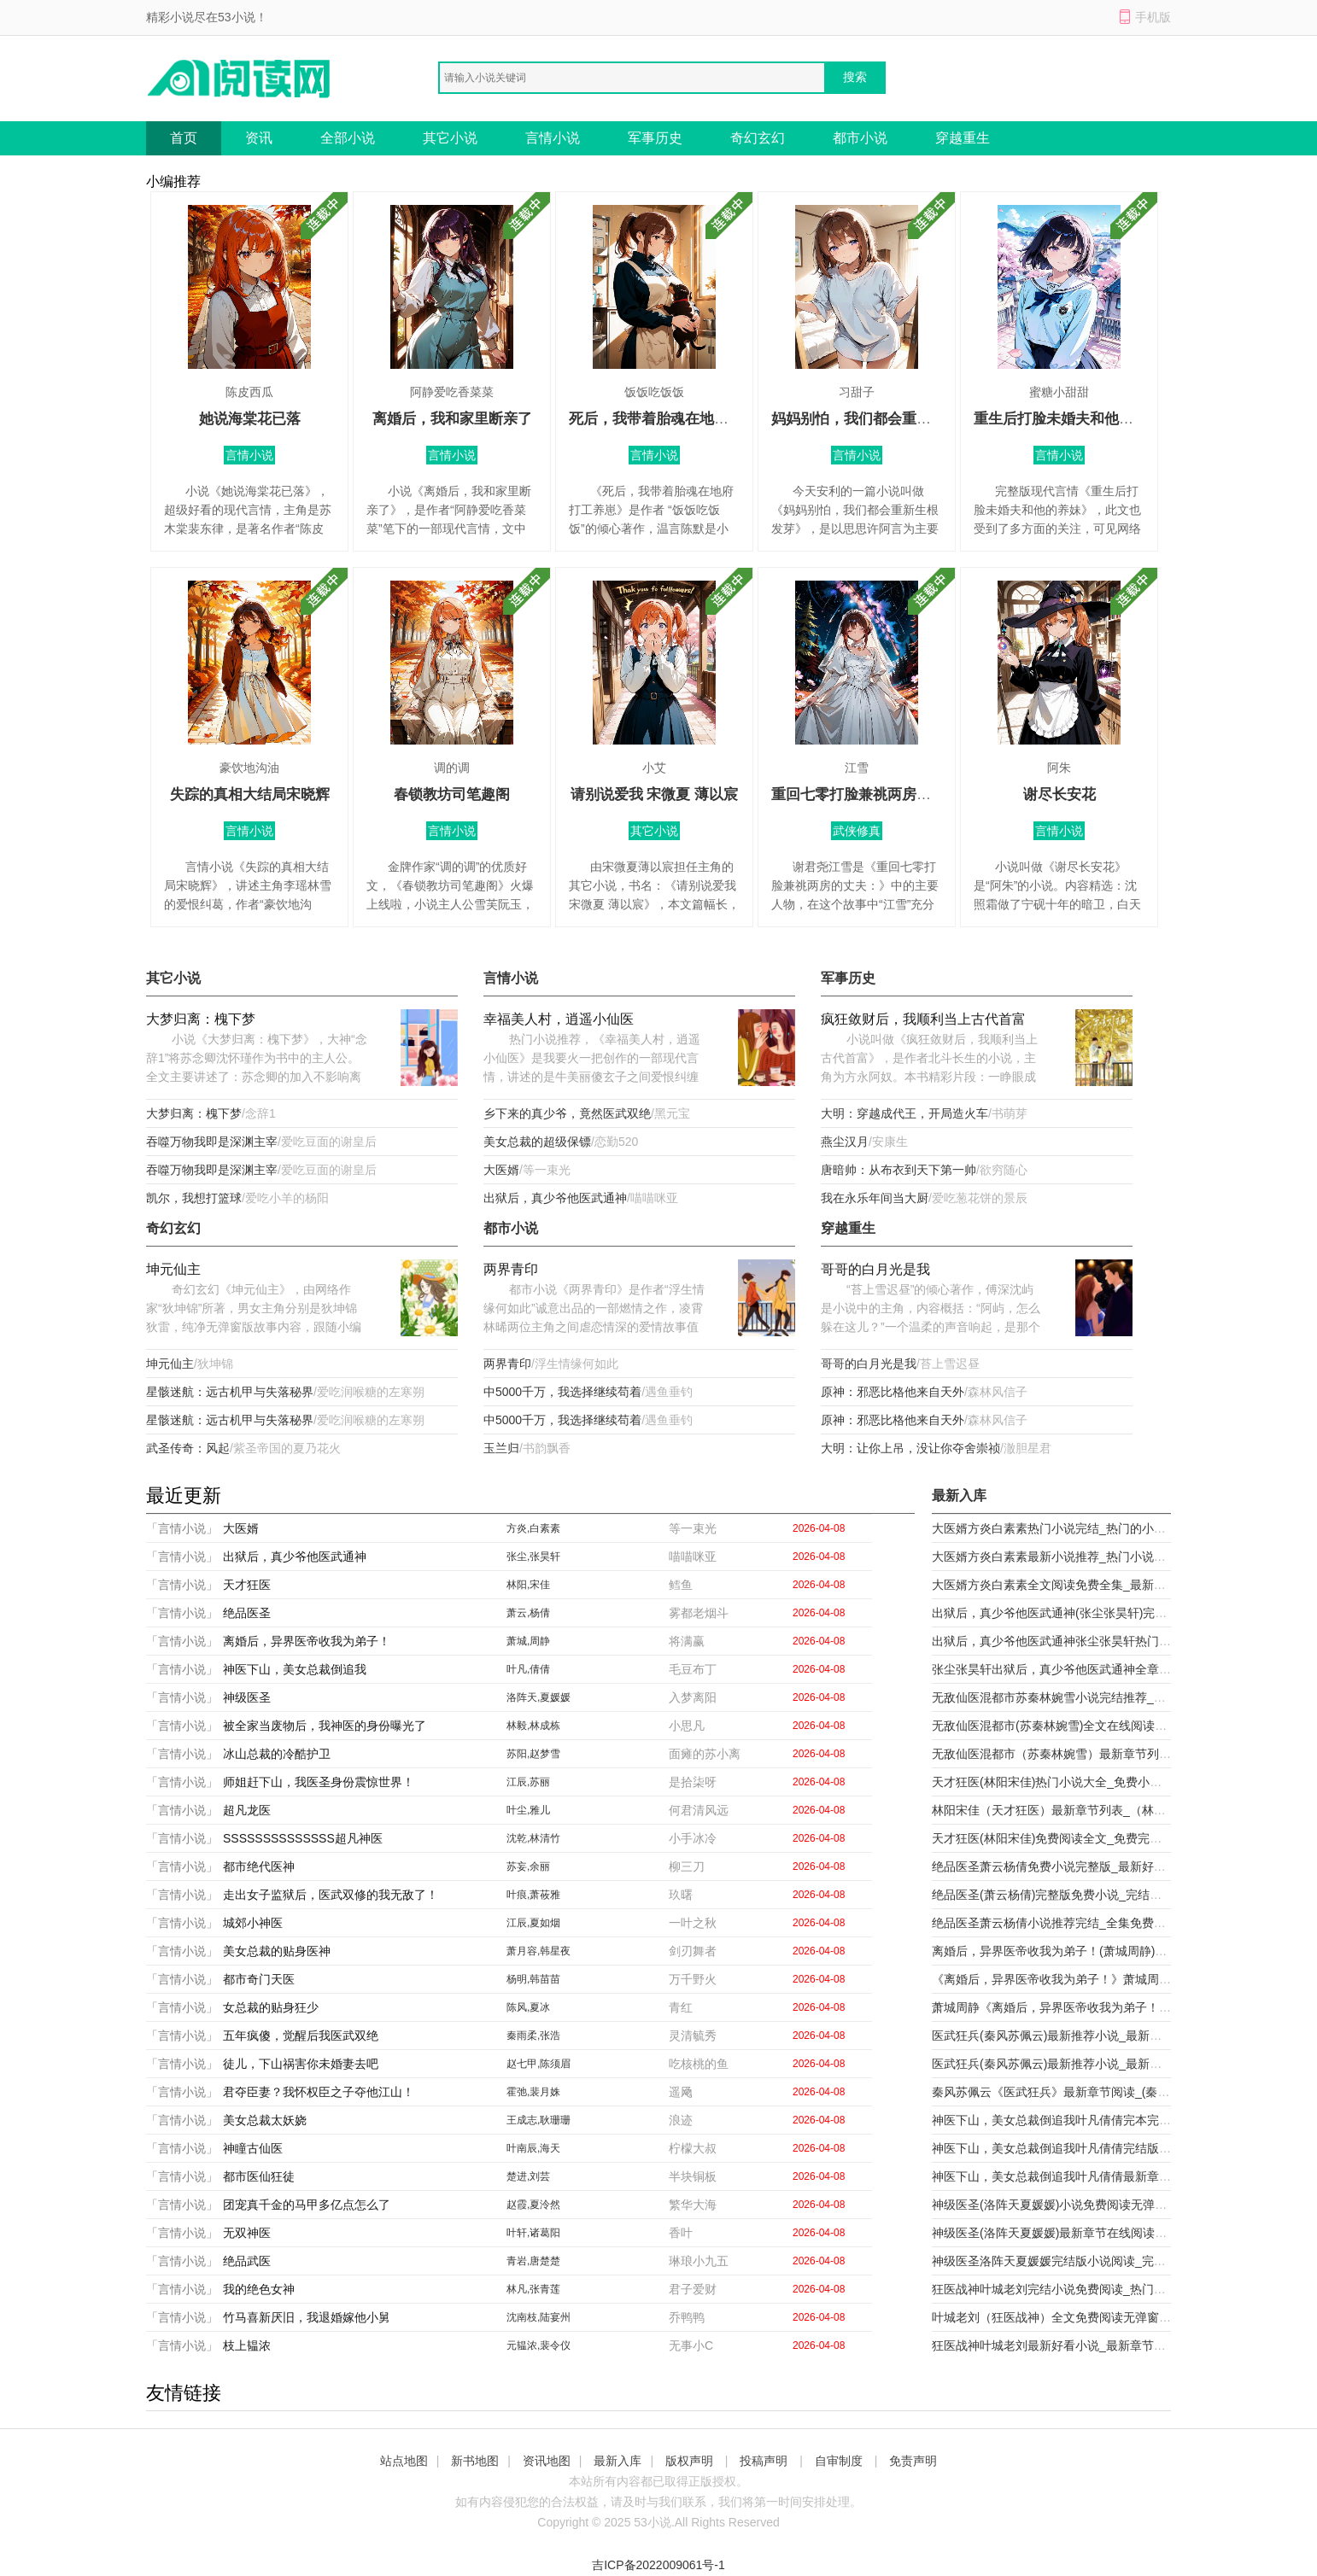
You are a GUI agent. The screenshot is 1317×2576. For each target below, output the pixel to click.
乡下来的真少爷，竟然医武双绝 (567, 1113)
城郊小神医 (253, 1923)
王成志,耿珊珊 (538, 2120)
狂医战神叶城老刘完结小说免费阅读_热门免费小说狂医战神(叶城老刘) (1118, 2289)
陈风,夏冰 (528, 2007)
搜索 (855, 77)
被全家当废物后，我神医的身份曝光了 (324, 1725)
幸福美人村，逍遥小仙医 (558, 1019)
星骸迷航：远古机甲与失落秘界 (229, 1392)
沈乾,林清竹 (533, 1838)
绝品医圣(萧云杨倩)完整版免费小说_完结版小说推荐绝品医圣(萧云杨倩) (1122, 1894)
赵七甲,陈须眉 (538, 2064)
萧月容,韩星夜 (538, 1951)
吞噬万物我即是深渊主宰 (212, 1141)
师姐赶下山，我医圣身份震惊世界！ (318, 1782)
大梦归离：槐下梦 (200, 1019)
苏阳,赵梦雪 (533, 1754)
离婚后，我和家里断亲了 (452, 419)
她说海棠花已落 (250, 419)
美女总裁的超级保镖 (537, 1141)
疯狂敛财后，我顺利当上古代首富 (923, 1019)
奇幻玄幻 (757, 138)
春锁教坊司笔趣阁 (452, 794)
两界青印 (510, 1269)
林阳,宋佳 (528, 1585)
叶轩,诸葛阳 (533, 2233)
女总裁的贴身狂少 (271, 2007)
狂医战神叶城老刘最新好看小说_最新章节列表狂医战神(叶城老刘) (1106, 2345)
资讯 (258, 138)
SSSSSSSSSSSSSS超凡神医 (303, 1838)
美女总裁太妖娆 (265, 2120)
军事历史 (655, 138)
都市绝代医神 (259, 1866)
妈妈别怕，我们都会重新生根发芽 (880, 419)
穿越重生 (962, 138)
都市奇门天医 (259, 1979)
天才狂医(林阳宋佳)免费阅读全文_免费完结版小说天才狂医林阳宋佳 (1112, 1838)
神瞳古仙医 (253, 2148)
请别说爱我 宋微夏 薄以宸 (654, 794)
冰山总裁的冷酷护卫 (277, 1754)
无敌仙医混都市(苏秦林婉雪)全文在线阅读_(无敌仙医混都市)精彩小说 (1116, 1725)
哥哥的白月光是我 (875, 1269)
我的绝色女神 (259, 2289)
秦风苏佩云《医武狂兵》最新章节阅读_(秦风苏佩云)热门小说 (1094, 2092)
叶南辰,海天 (533, 2148)
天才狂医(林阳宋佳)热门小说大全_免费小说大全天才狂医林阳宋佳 (1106, 1782)
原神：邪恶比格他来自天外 (892, 1392)
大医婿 (501, 1170)
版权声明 (689, 2461)
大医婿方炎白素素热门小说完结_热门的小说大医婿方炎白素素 (1096, 1528)
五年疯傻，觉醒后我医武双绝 (300, 2035)
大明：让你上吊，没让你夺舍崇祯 (910, 1448)
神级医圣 (247, 1697)
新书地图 (475, 2461)
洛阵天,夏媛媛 (538, 1697)
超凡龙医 (247, 1810)
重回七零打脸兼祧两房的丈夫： (873, 794)
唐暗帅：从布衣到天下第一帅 (898, 1170)
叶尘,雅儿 (528, 1810)
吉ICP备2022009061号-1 (658, 2565)
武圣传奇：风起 (188, 1448)
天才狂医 (247, 1585)
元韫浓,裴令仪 (538, 2345)
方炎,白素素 (533, 1528)
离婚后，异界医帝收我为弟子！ (306, 1641)
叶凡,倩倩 (528, 1669)
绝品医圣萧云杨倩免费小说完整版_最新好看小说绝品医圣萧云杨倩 (1108, 1866)
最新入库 (617, 2461)
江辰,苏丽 (528, 1782)
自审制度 (839, 2461)
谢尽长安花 (1059, 794)
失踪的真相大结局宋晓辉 (250, 794)
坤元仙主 (173, 1269)
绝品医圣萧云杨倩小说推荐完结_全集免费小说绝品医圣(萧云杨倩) (1106, 1923)
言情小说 (552, 138)
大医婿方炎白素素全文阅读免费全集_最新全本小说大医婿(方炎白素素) (1118, 1585)
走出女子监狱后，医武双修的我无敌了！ (330, 1894)
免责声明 (913, 2461)
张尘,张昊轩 (533, 1557)
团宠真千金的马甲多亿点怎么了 (306, 2204)
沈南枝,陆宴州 (538, 2317)
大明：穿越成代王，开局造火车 (904, 1113)
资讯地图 (547, 2461)
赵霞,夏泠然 (533, 2205)
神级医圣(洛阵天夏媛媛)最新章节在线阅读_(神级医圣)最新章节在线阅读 (1122, 2233)
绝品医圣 (247, 1613)
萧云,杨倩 (528, 1613)
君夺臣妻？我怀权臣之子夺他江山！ (318, 2092)
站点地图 (404, 2461)
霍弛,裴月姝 (533, 2092)
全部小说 (347, 138)
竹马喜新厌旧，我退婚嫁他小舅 (306, 2317)
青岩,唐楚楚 (533, 2261)
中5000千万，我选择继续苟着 (562, 1392)
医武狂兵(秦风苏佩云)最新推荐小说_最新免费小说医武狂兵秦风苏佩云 (1118, 2035)
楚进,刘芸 (528, 2176)
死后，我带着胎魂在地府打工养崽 (678, 419)
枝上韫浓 (247, 2345)
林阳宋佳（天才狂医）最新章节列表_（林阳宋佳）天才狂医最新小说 (1114, 1810)
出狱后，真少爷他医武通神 (555, 1198)
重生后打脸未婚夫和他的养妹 (1068, 419)
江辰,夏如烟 (533, 1923)
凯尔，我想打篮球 (194, 1198)
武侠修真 (857, 831)
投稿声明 (763, 2461)
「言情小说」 (182, 1528)
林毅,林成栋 (533, 1726)
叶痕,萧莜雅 (533, 1895)
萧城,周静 (528, 1641)
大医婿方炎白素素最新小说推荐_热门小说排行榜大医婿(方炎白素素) (1112, 1556)
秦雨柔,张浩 (533, 2036)
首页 (183, 138)
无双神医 (247, 2233)
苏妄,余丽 (528, 1866)
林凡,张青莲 (533, 2289)
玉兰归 (501, 1448)
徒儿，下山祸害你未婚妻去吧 (300, 2064)
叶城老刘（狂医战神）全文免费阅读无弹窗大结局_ (1067, 2317)
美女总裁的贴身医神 (277, 1951)
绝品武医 (247, 2261)
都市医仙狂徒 (259, 2176)
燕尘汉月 (845, 1141)
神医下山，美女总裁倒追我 (294, 1669)
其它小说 (450, 138)
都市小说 (860, 138)
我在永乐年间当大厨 (874, 1198)
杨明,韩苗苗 (533, 1979)
